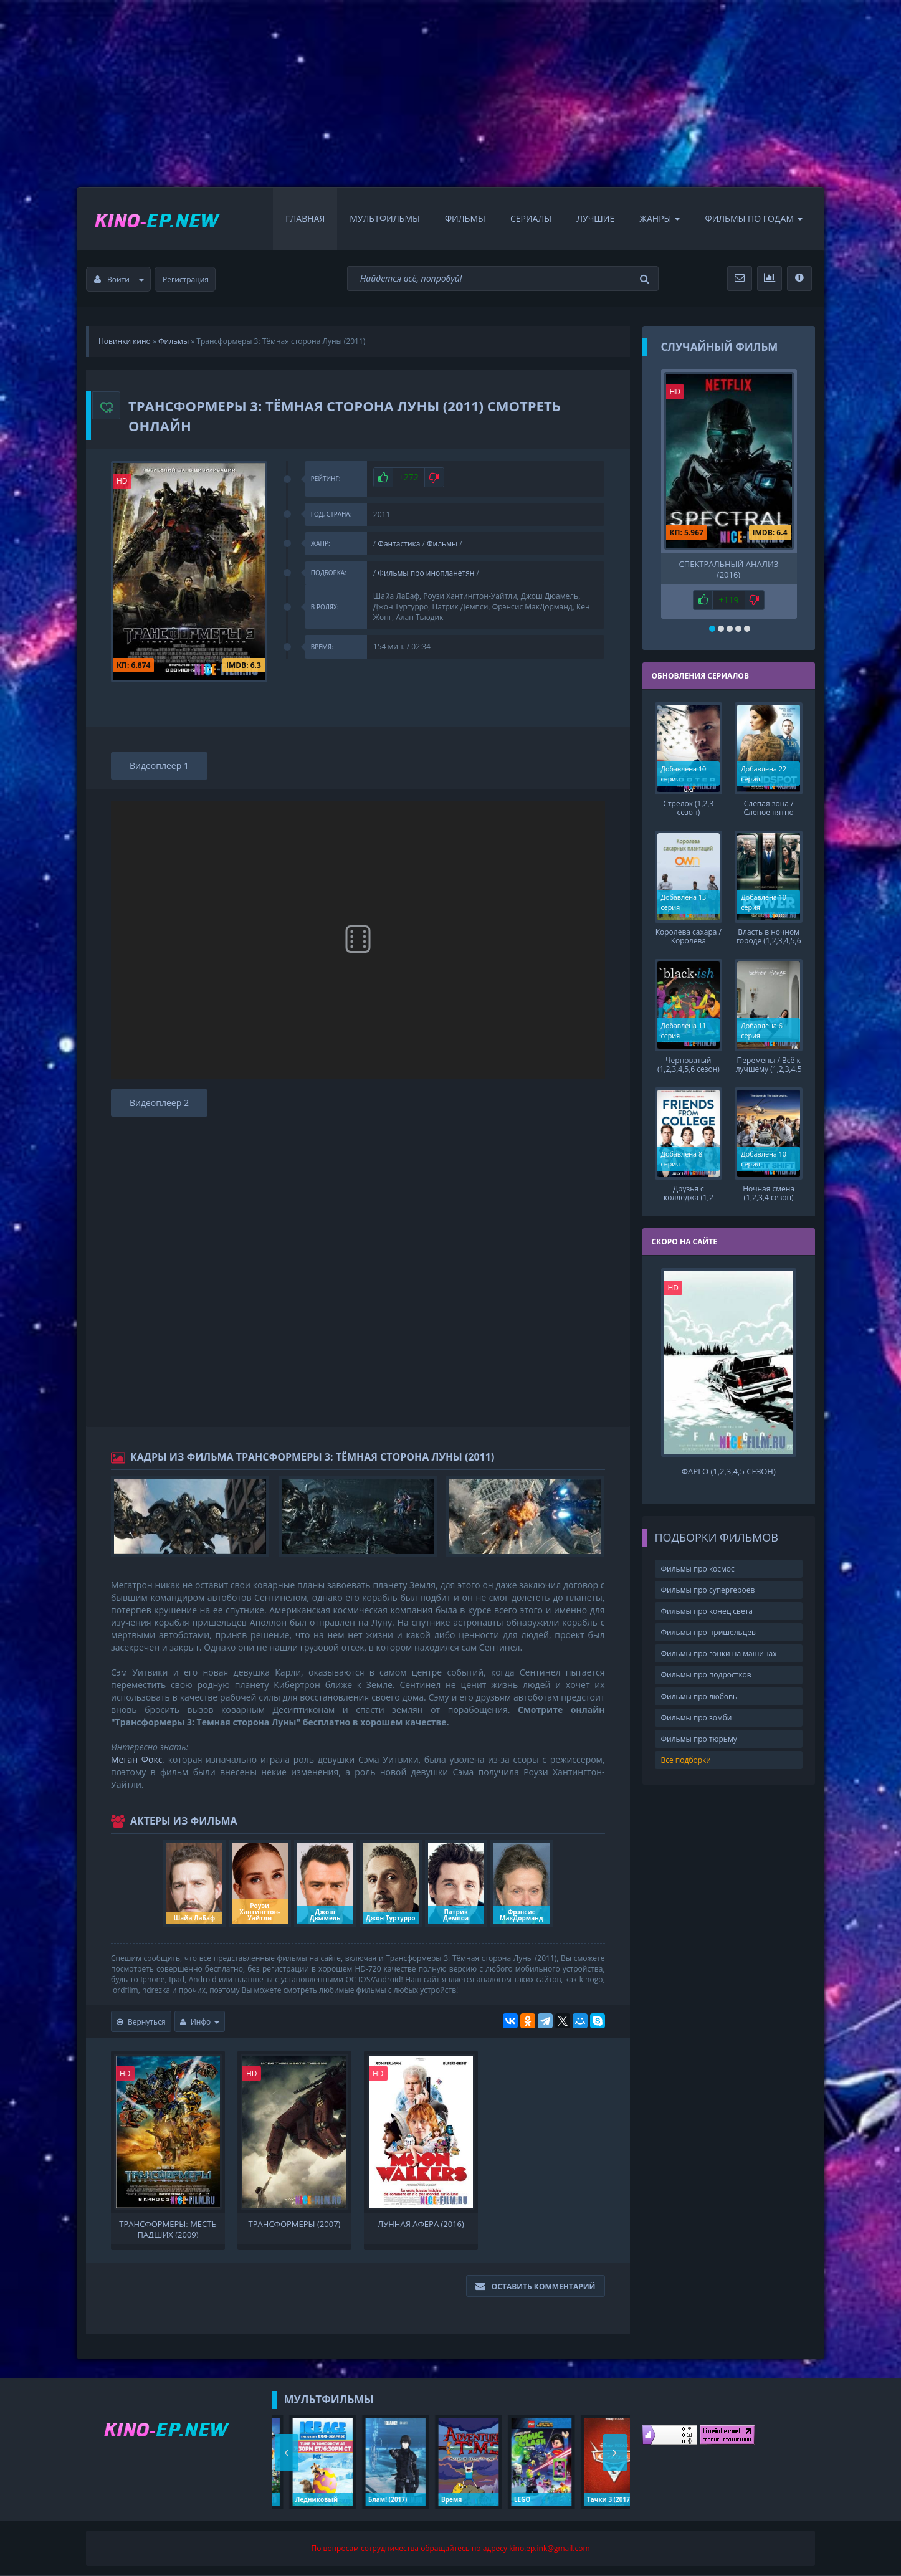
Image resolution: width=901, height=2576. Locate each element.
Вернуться (141, 2021)
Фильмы (465, 218)
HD (122, 480)
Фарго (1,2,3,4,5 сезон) (729, 1471)
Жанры (659, 218)
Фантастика (399, 543)
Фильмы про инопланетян (426, 573)
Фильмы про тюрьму (699, 1739)
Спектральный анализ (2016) (729, 568)
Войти (119, 279)
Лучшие (595, 218)
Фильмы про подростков (706, 1674)
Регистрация (186, 279)
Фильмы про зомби (696, 1717)
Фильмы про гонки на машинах (719, 1653)
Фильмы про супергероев (708, 1590)
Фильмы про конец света (707, 1611)
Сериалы (530, 218)
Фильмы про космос (698, 1568)
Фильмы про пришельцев (708, 1632)
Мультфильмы (385, 218)
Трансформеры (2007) (295, 2224)
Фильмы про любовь (699, 1696)
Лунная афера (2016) (421, 2224)
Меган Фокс (136, 1759)
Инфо (200, 2021)
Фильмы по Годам (754, 218)
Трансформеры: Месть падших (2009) (167, 2228)
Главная (305, 218)
